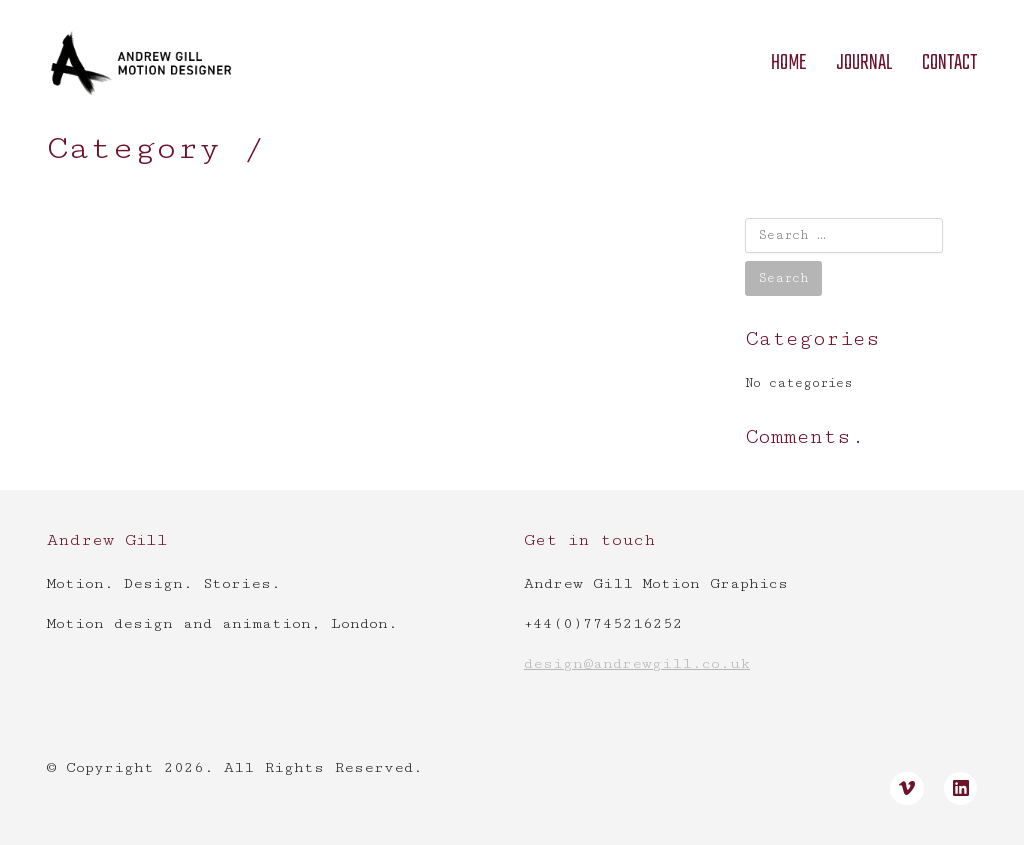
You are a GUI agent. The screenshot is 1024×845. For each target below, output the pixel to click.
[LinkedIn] (961, 789)
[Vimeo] (907, 789)
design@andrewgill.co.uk (637, 663)
